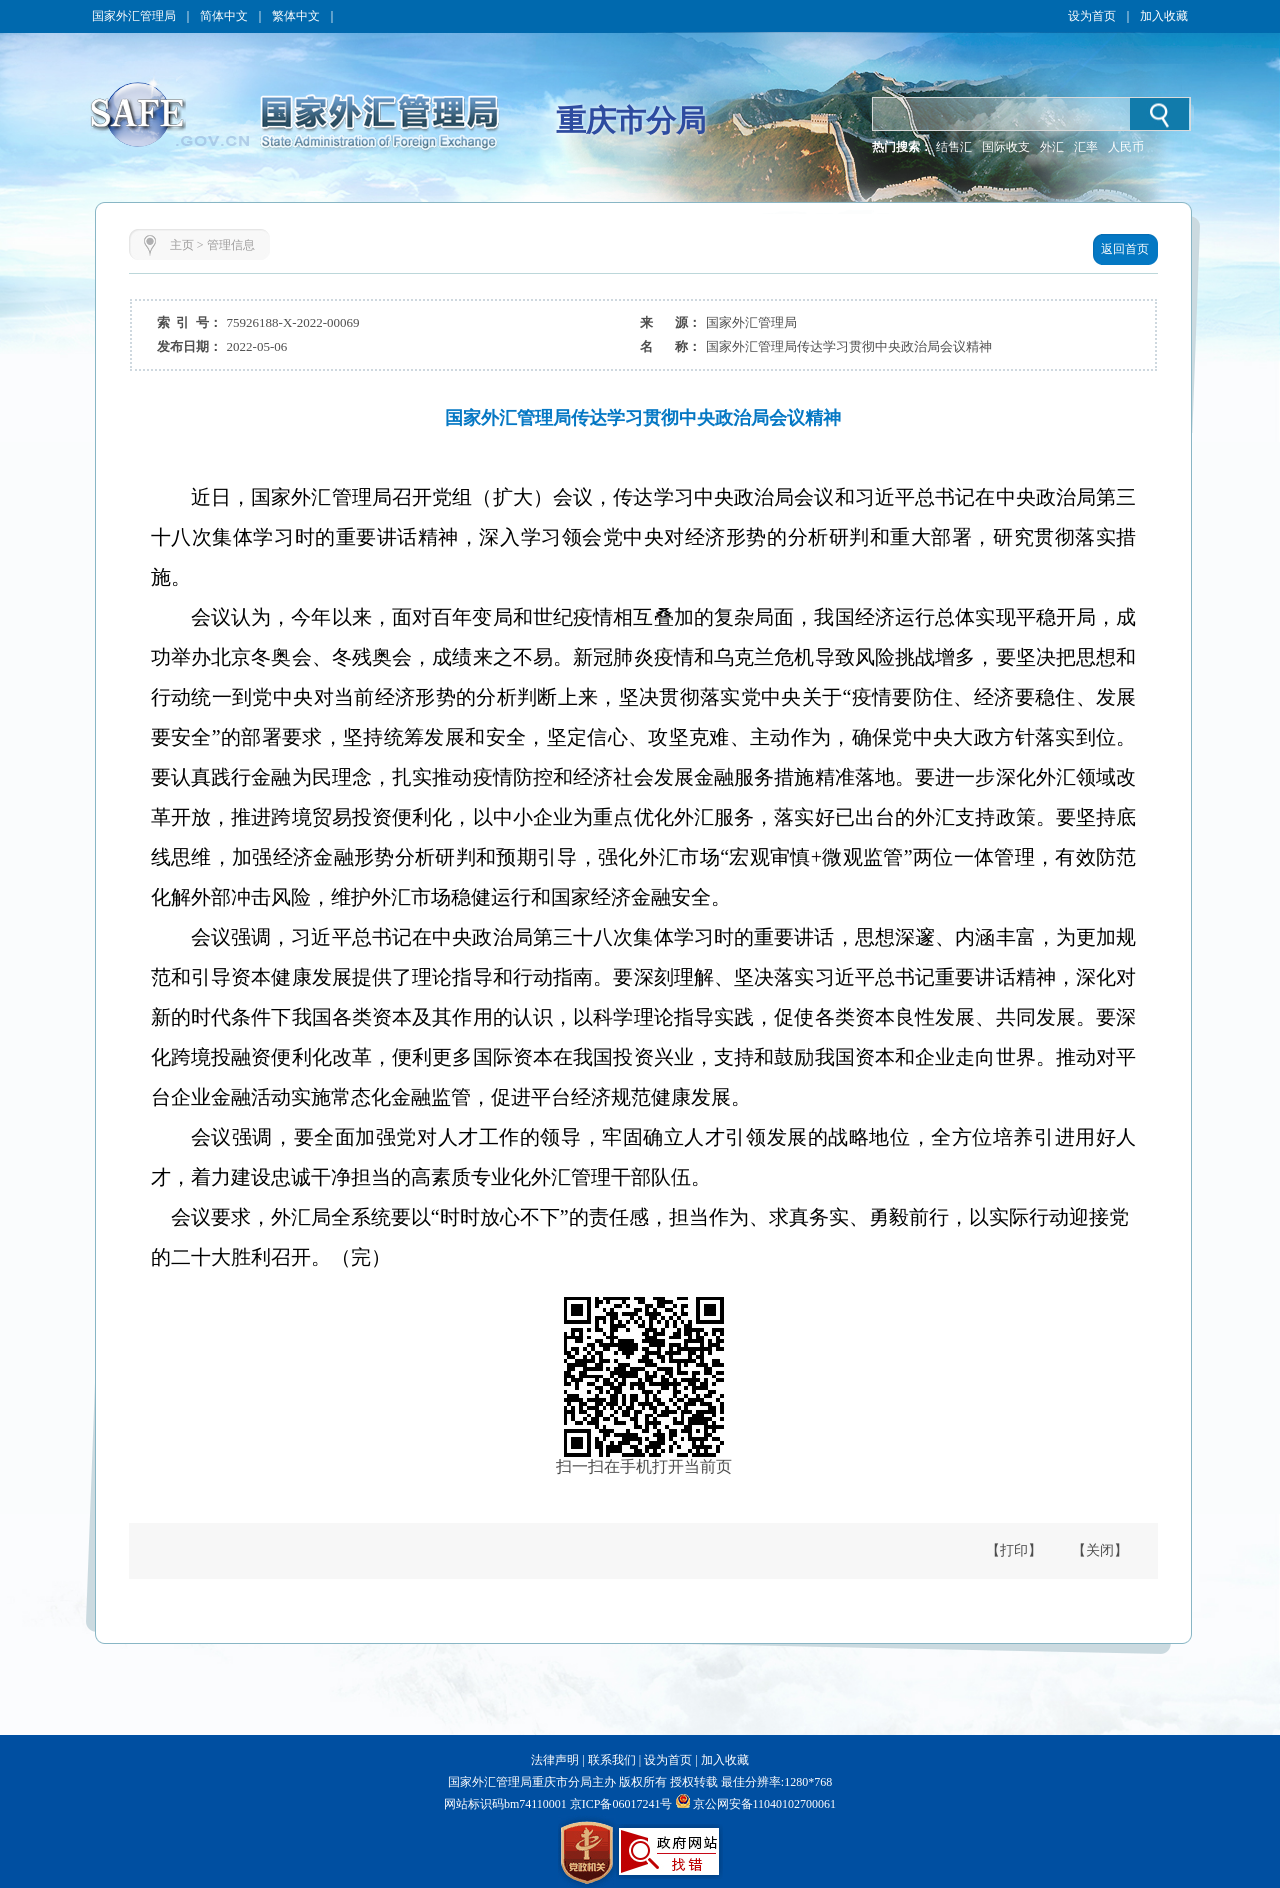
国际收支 (1006, 147)
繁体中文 (296, 16)
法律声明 (555, 1760)
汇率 (1086, 147)
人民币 (1126, 147)
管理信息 (231, 245)
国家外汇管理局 (134, 16)
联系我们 (612, 1760)
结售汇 (954, 147)
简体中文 (224, 16)
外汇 (1052, 147)
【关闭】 (1100, 1550)
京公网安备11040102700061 (765, 1804)
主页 (182, 245)
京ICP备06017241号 (620, 1804)
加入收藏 (1164, 16)
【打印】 (1014, 1550)
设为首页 (1092, 16)
